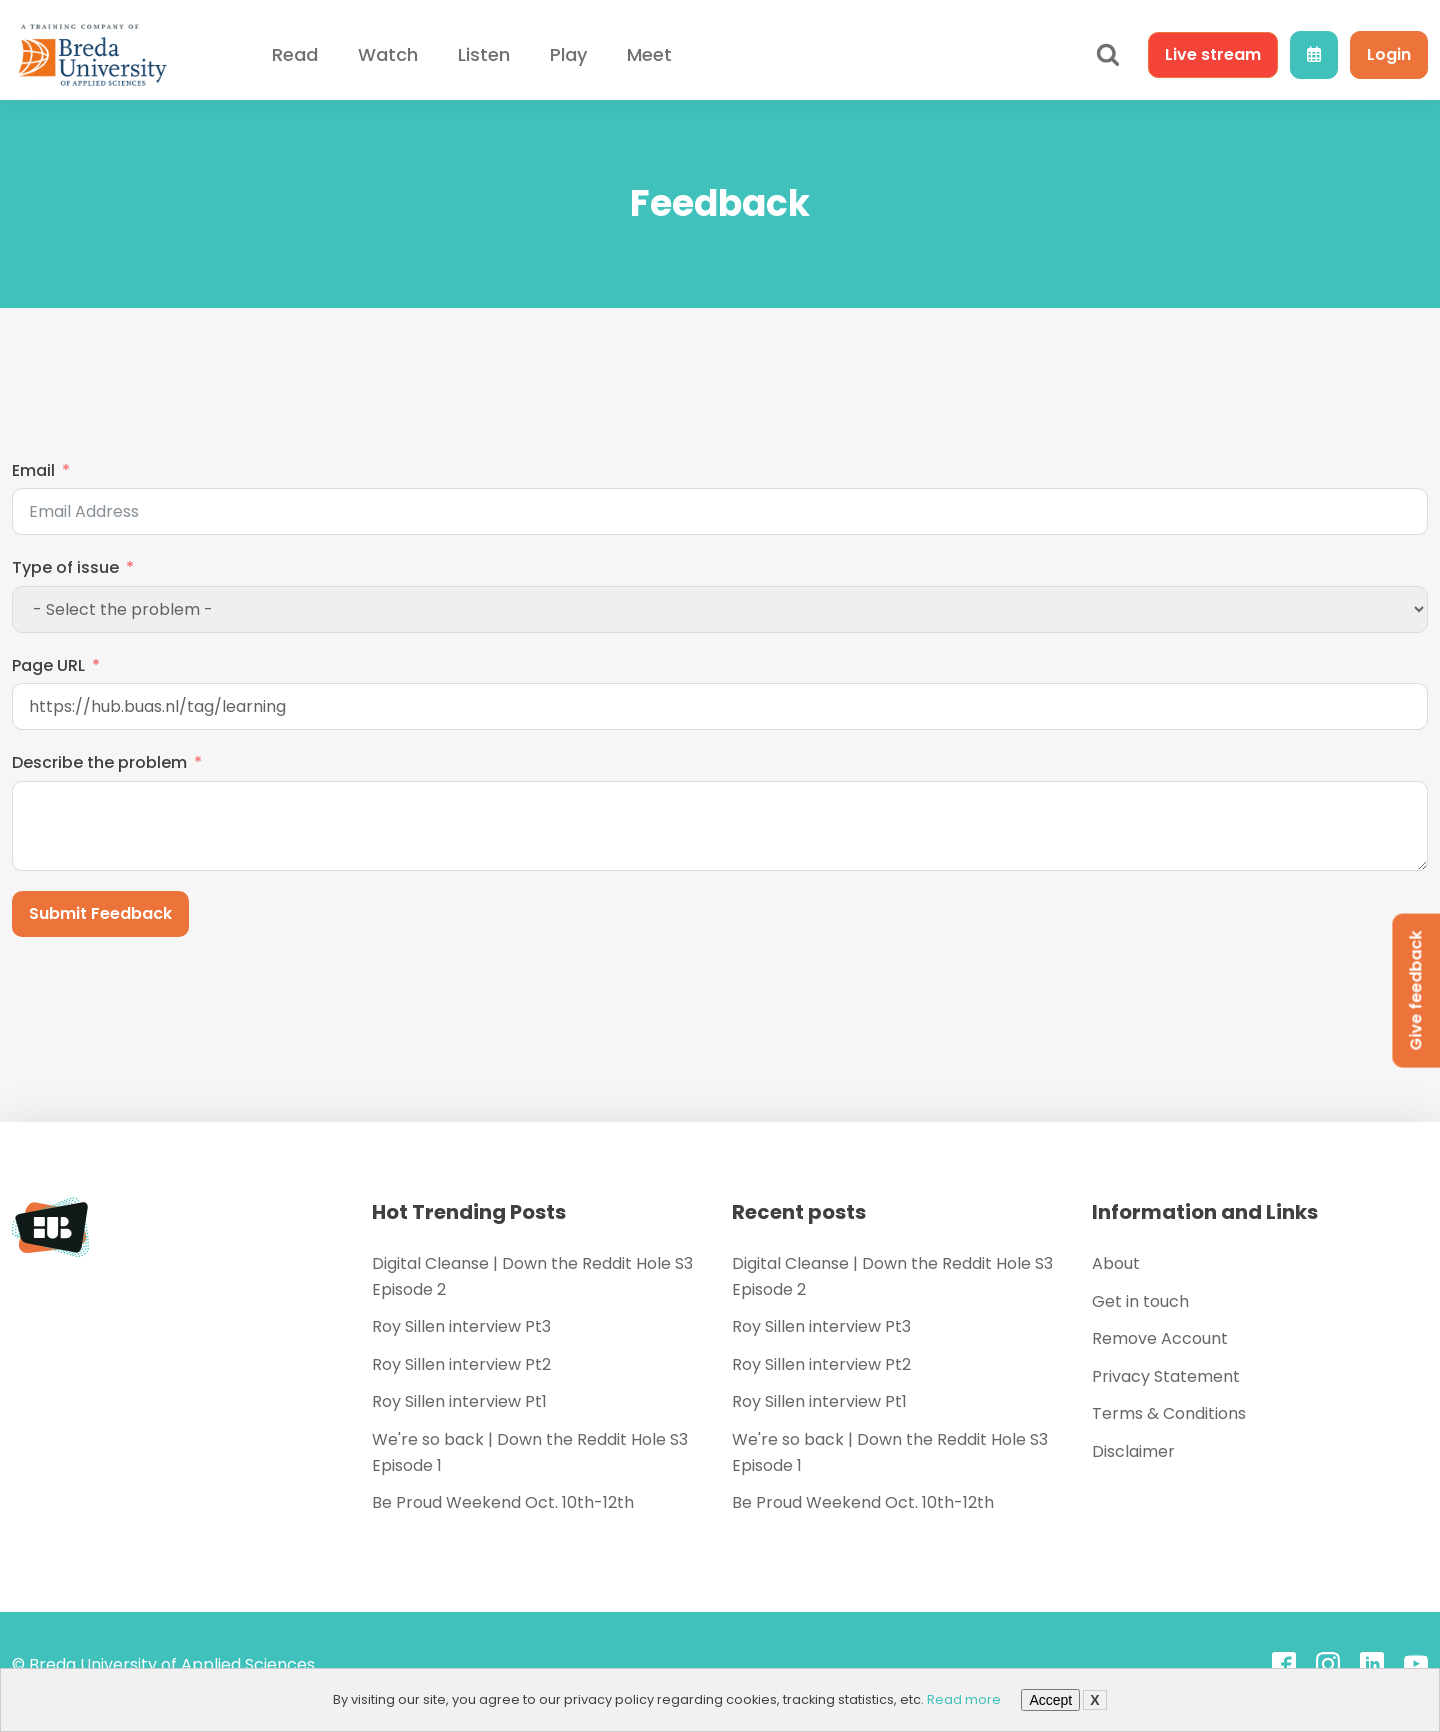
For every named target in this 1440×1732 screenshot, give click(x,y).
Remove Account (1160, 1338)
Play (568, 54)
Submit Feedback (100, 913)
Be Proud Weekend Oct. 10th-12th (503, 1502)
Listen (484, 54)
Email (33, 470)
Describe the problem (99, 762)
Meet (649, 54)
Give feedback (1415, 991)
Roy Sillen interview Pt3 (461, 1326)
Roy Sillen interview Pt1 (459, 1401)
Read (295, 54)
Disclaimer (1133, 1451)
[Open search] (1108, 55)
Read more (964, 1699)
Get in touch (1140, 1301)
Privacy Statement (1166, 1376)
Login (1389, 54)
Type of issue (65, 567)
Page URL (48, 665)
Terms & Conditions (1169, 1413)
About (1116, 1263)
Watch (388, 54)
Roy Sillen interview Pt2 (461, 1364)
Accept (1050, 1700)
